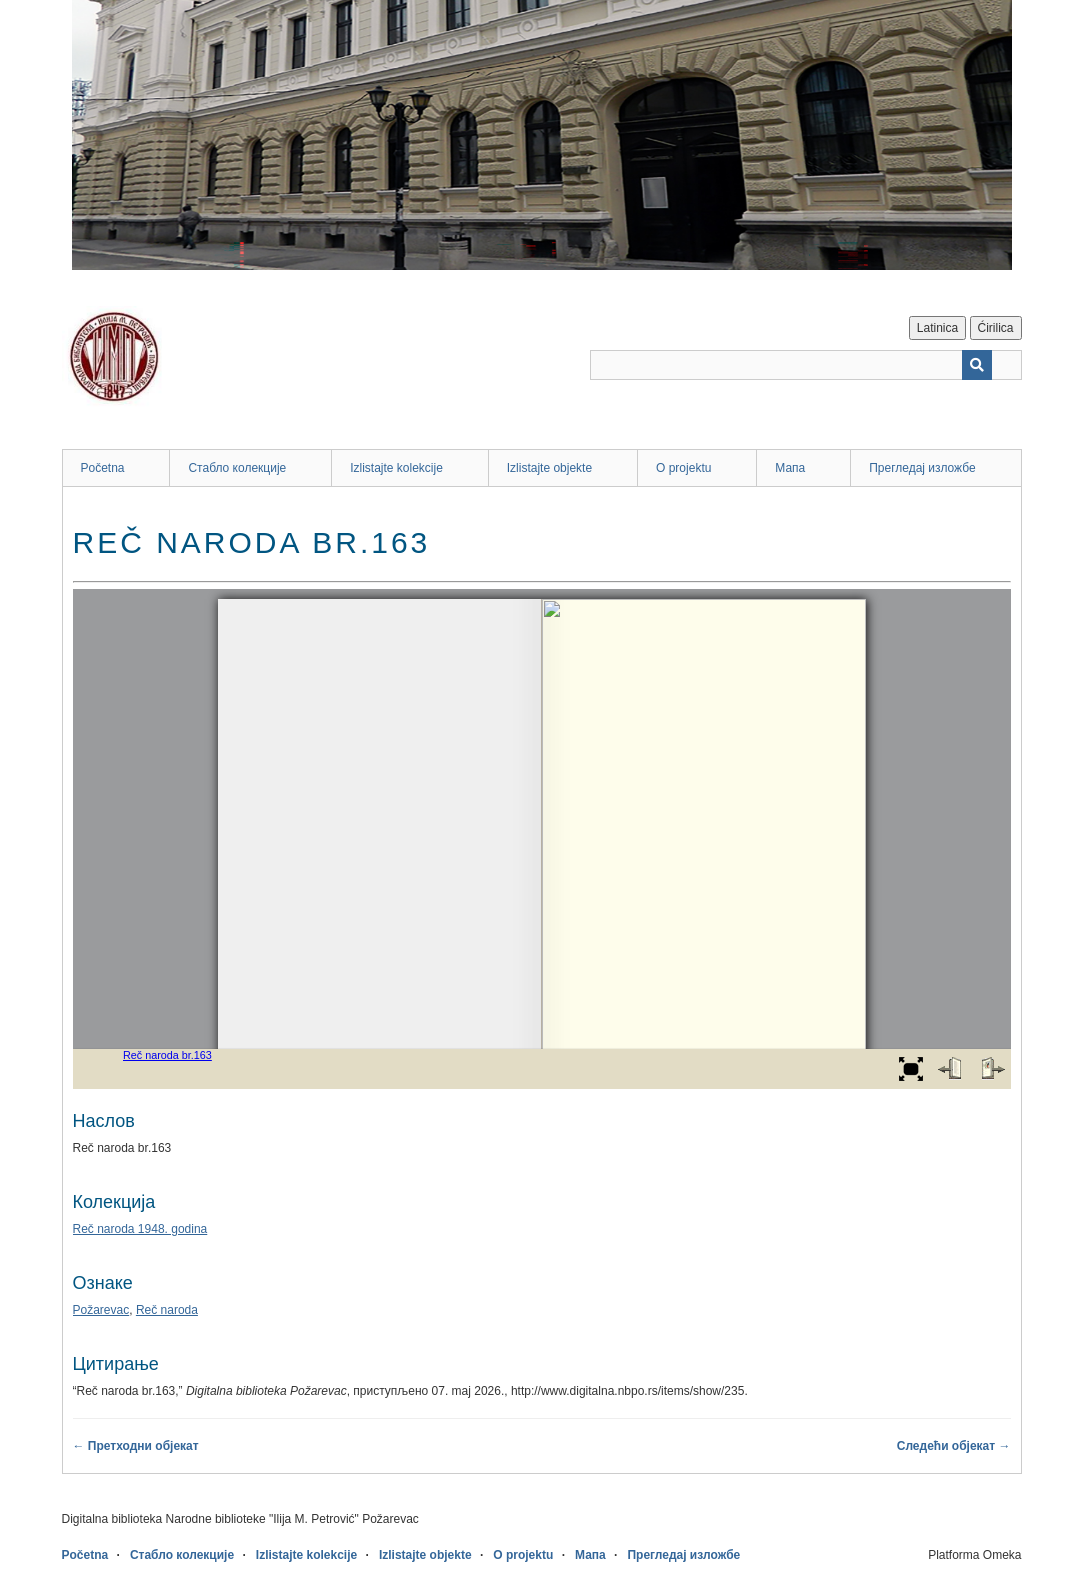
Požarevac (101, 1310)
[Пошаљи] (977, 365)
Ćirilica (996, 328)
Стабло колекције (237, 468)
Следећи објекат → (954, 1446)
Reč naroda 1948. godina (140, 1229)
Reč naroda (167, 1310)
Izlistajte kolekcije (396, 468)
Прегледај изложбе (922, 468)
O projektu (683, 468)
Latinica (937, 328)
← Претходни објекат (136, 1446)
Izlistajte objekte (549, 468)
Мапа (790, 468)
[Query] (806, 365)
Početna (103, 468)
